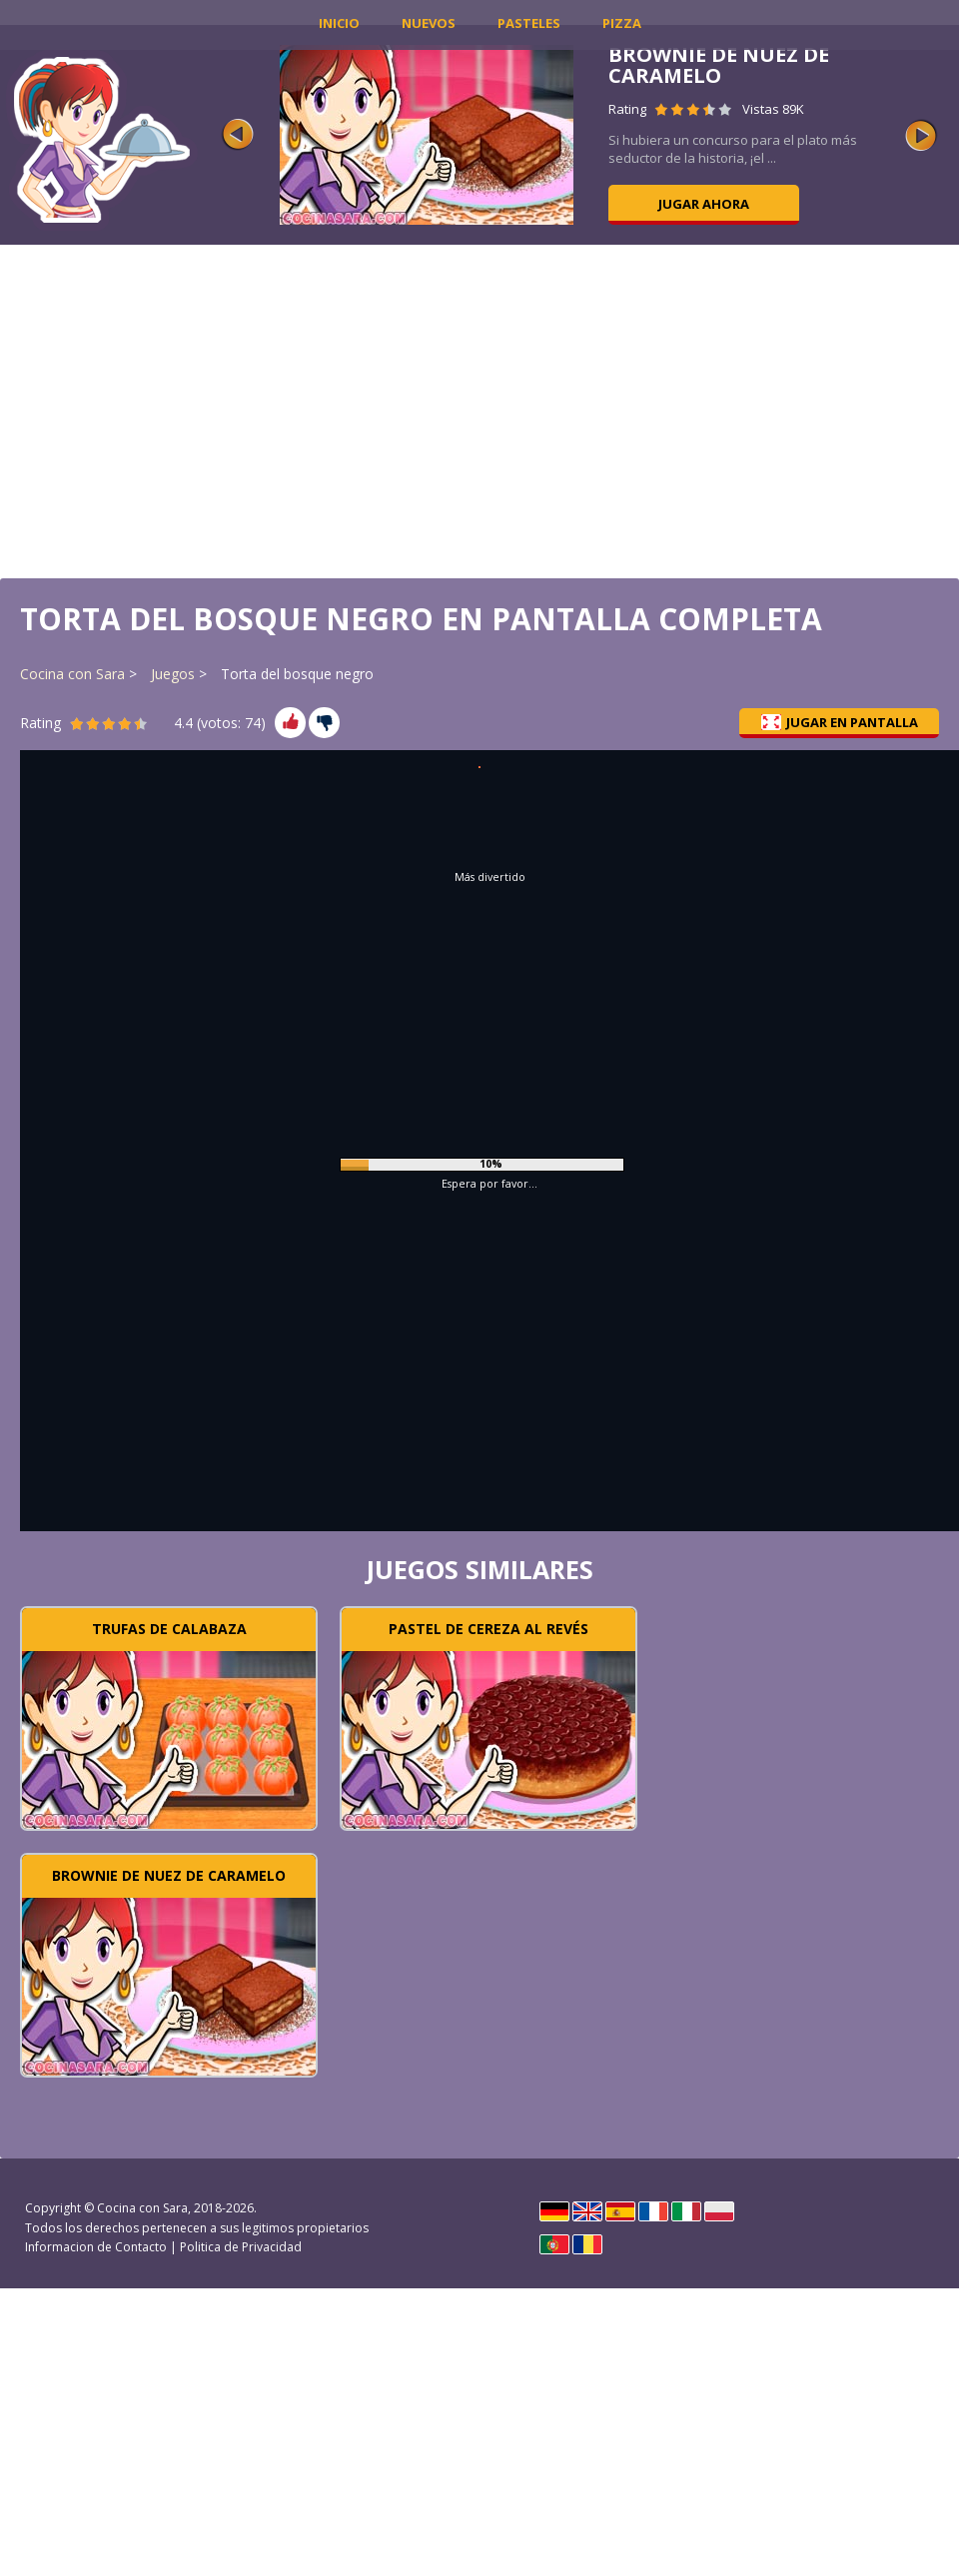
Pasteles (528, 23)
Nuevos (429, 23)
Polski (719, 2211)
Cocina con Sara (72, 673)
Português (554, 2244)
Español (620, 2211)
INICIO (339, 23)
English (587, 2211)
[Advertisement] (480, 409)
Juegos (173, 673)
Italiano (686, 2211)
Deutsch (554, 2211)
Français (653, 2211)
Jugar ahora (703, 204)
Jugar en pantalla (839, 722)
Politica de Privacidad (241, 2246)
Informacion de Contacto (96, 2246)
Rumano (587, 2244)
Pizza (621, 23)
